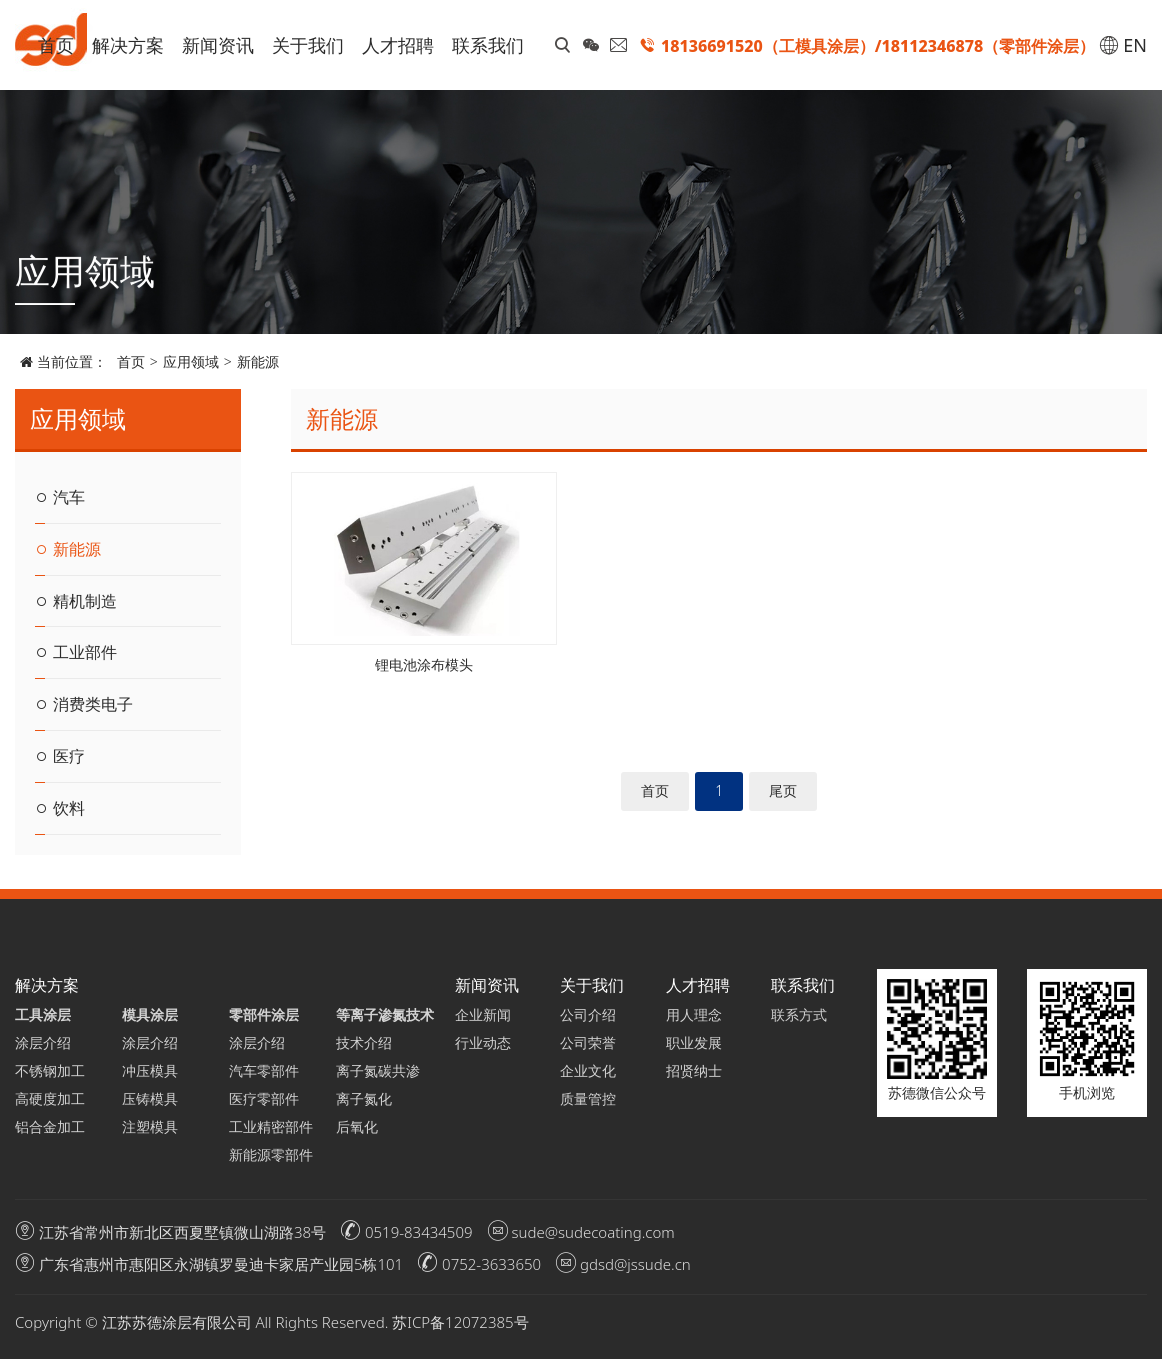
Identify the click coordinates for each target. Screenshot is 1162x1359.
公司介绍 (588, 1014)
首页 (56, 45)
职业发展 (694, 1042)
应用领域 (191, 361)
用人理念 (694, 1014)
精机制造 (76, 601)
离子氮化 (364, 1098)
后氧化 (357, 1126)
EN (1123, 45)
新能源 (258, 361)
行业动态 (483, 1042)
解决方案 (128, 45)
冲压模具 (150, 1070)
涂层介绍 (43, 1042)
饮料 (60, 808)
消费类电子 (84, 704)
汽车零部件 (264, 1070)
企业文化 (588, 1070)
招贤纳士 (694, 1070)
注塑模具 (150, 1126)
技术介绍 (364, 1042)
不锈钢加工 (50, 1070)
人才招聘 (398, 45)
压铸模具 (150, 1098)
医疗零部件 (264, 1098)
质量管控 (588, 1098)
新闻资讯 (218, 45)
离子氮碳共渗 (374, 1070)
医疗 (60, 756)
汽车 (60, 497)
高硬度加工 (50, 1098)
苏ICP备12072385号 (460, 1322)
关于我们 (308, 45)
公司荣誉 (588, 1042)
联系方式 (799, 1014)
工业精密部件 (267, 1126)
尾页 (783, 790)
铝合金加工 (50, 1126)
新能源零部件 (267, 1154)
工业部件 (76, 653)
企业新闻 (483, 1014)
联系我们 (488, 45)
